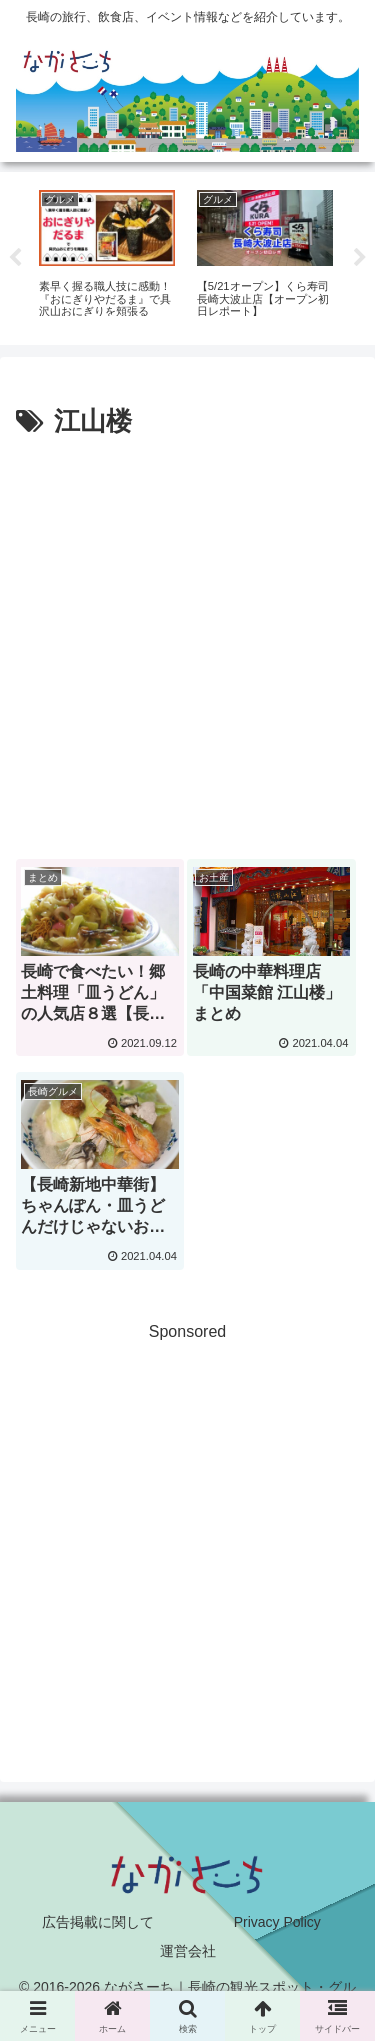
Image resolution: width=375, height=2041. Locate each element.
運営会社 (188, 1951)
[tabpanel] (107, 255)
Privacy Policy (277, 1922)
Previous (15, 258)
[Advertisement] (187, 642)
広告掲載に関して (98, 1922)
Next (360, 258)
